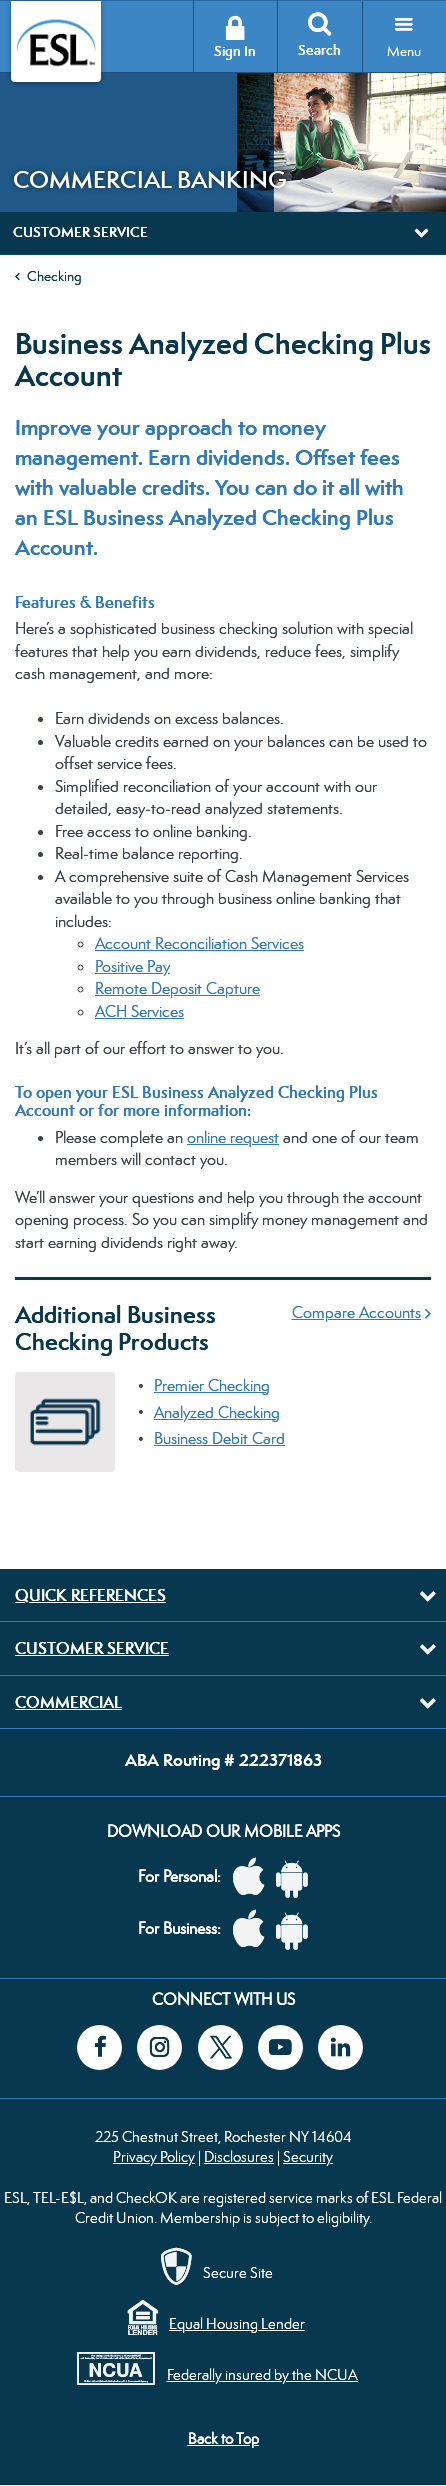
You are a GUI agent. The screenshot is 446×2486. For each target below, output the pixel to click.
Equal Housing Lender (237, 2323)
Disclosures (239, 2156)
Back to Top (223, 2438)
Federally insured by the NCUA (262, 2374)
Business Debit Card (219, 1438)
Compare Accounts (356, 1312)
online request (233, 1137)
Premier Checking (212, 1385)
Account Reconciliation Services (199, 943)
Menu (404, 51)
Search (319, 50)
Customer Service (92, 1648)
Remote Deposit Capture (177, 988)
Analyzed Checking (217, 1412)
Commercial (68, 1702)
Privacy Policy (154, 2156)
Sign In (235, 51)
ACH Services (139, 1011)
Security (308, 2156)
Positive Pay (132, 966)
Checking (54, 276)
